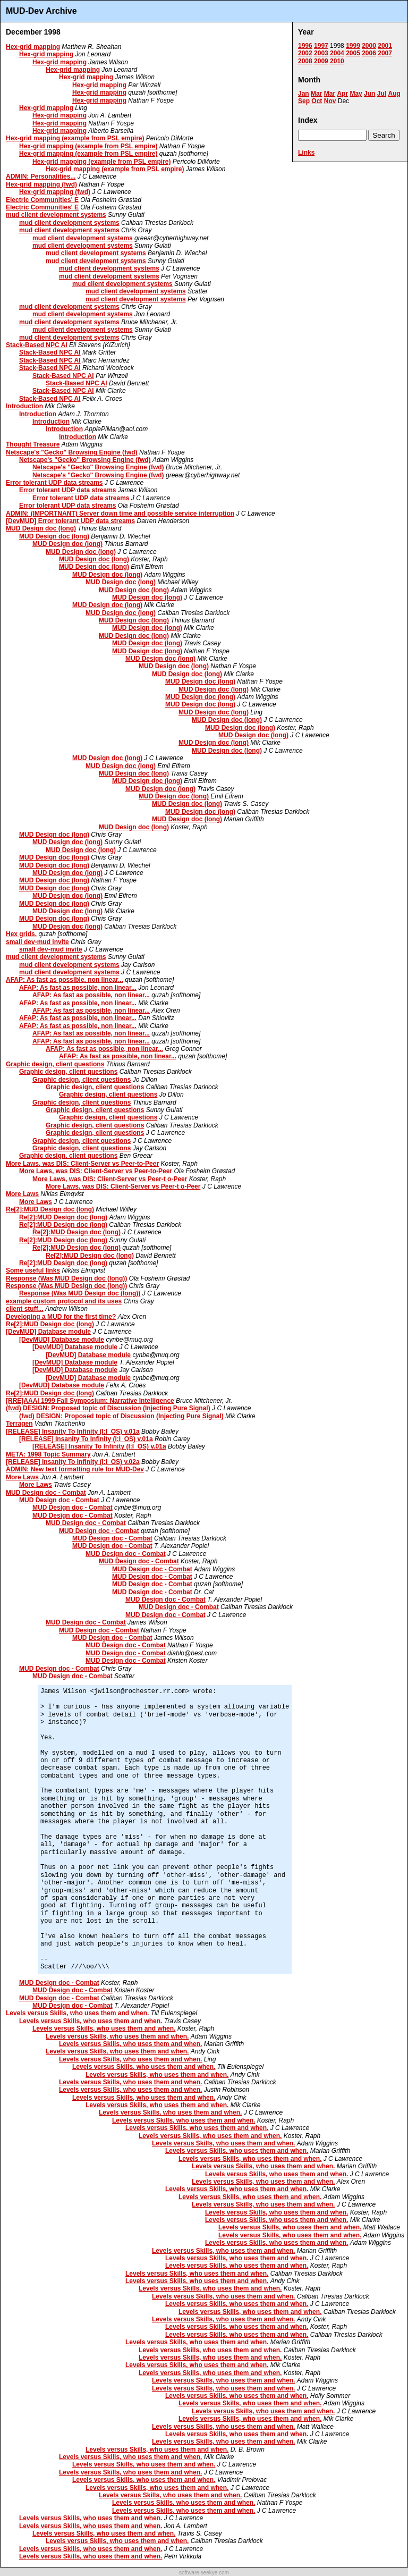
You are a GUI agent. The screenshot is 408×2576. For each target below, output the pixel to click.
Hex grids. (21, 934)
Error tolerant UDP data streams (54, 482)
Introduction (24, 406)
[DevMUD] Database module (48, 1331)
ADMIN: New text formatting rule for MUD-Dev (75, 1469)
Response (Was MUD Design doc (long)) (66, 1278)
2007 (385, 53)
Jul (381, 93)
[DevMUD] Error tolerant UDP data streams (70, 521)
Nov (330, 101)
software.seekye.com (204, 2572)
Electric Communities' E (42, 200)
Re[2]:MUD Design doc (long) (50, 1209)
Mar (316, 93)
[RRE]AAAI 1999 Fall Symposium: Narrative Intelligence (90, 1400)
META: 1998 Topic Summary (48, 1454)
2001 (385, 45)
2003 (321, 53)
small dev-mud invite (37, 942)
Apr (342, 93)
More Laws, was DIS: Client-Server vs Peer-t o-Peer (109, 1179)
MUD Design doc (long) (41, 528)
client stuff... (25, 1308)
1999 (353, 45)
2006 (369, 53)
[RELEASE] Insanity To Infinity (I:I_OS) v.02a (73, 1462)
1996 (305, 45)
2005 (353, 53)
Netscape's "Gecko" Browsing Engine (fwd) (72, 452)
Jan (303, 93)
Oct (316, 101)
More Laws (22, 1194)
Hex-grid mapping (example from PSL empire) (75, 138)
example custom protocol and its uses (64, 1301)
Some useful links (33, 1270)
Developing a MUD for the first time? (61, 1316)
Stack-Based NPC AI (36, 345)
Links (306, 152)
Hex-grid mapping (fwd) (41, 184)
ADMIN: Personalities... (40, 176)
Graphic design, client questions (55, 1064)
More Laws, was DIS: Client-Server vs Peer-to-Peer (82, 1163)
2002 (305, 53)
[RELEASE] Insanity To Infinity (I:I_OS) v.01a (73, 1431)
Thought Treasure (33, 444)
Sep (304, 101)
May (356, 93)
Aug (394, 93)
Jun (369, 93)
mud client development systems (56, 214)
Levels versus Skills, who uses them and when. (77, 2013)
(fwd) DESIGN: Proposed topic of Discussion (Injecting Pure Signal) (108, 1408)
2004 (337, 53)
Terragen (19, 1423)
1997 (321, 45)
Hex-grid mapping (33, 46)
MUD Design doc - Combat (46, 1492)
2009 (321, 61)
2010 (337, 61)
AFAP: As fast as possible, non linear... (64, 979)
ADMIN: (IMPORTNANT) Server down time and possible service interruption (120, 513)
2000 (369, 45)
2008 (305, 61)
